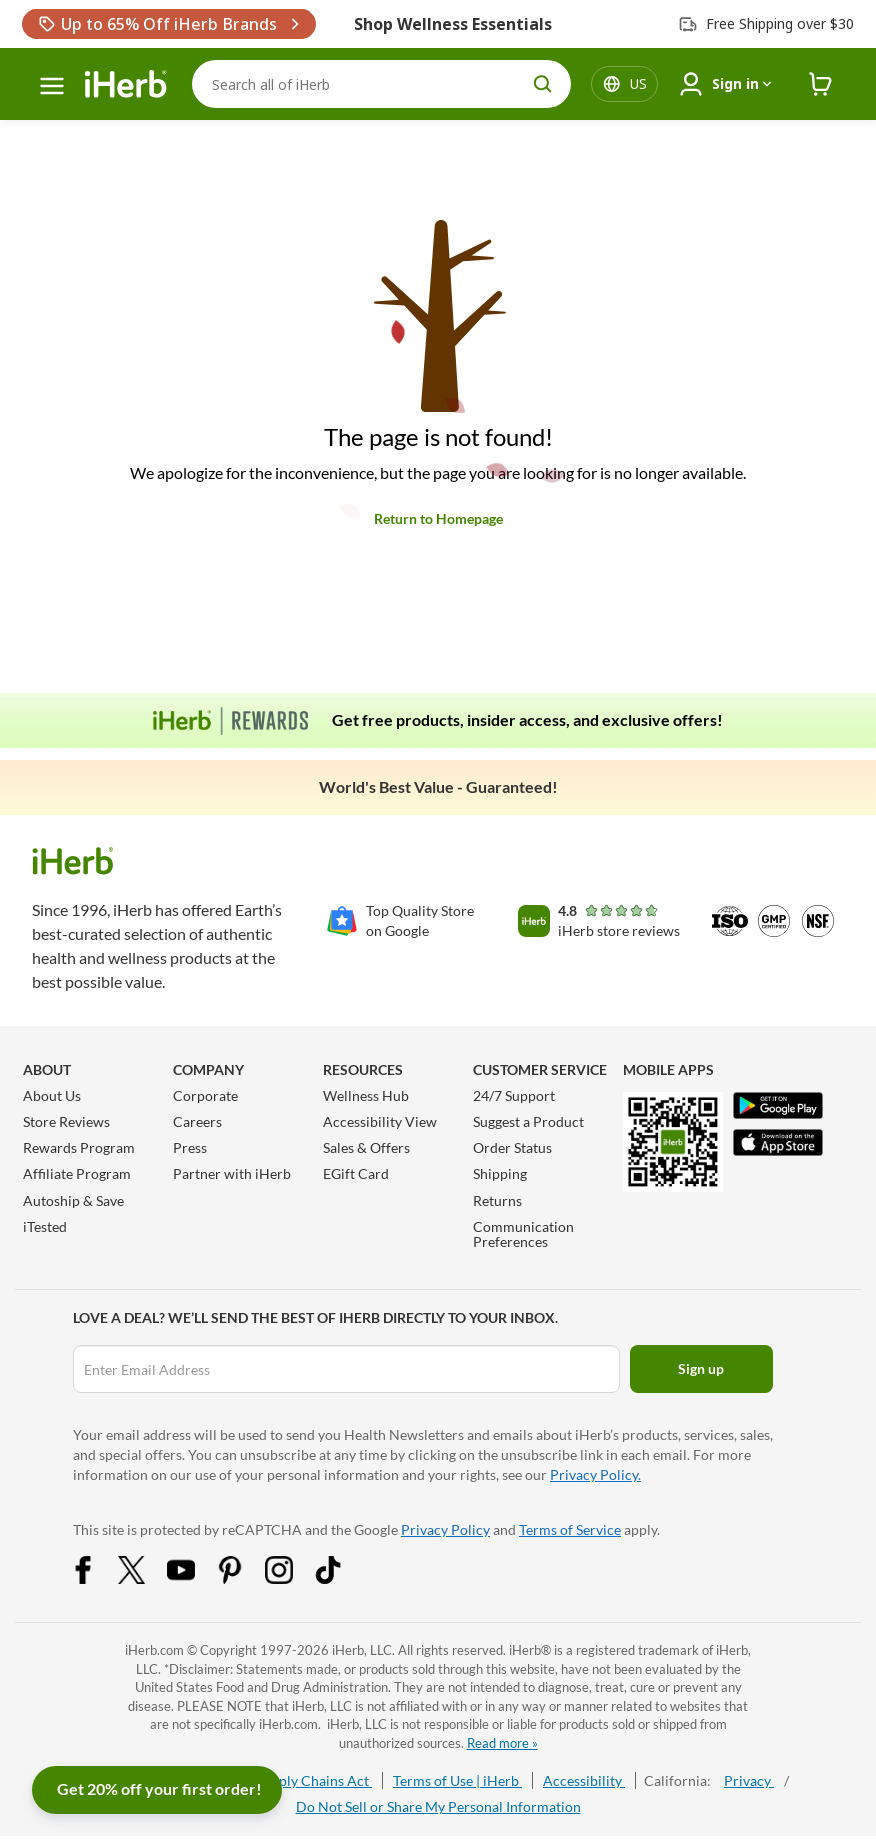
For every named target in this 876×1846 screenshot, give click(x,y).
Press (190, 1147)
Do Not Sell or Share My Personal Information (438, 1806)
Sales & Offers (366, 1147)
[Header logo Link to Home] (126, 84)
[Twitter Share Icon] (145, 1578)
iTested (45, 1226)
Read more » (502, 1743)
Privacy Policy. (595, 1474)
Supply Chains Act (314, 1780)
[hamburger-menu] (52, 86)
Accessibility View (380, 1121)
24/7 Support (514, 1095)
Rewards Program (79, 1147)
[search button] (543, 84)
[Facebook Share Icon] (96, 1578)
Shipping (500, 1173)
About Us (52, 1095)
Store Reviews (66, 1121)
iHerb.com (154, 1650)
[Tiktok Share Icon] (341, 1578)
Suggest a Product (528, 1121)
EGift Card (356, 1173)
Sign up (701, 1368)
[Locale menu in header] (638, 84)
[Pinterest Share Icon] (243, 1578)
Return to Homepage (438, 518)
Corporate (205, 1095)
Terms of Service (570, 1529)
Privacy (749, 1780)
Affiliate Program (77, 1173)
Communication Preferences (523, 1234)
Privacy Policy (445, 1529)
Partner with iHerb (232, 1173)
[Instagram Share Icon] (292, 1578)
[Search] (381, 84)
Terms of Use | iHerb (457, 1780)
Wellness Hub (366, 1095)
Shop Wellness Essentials (453, 24)
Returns (497, 1200)
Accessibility (584, 1780)
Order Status (512, 1147)
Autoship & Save (73, 1200)
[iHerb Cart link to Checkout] (821, 84)
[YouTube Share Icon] (194, 1578)
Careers (197, 1121)
